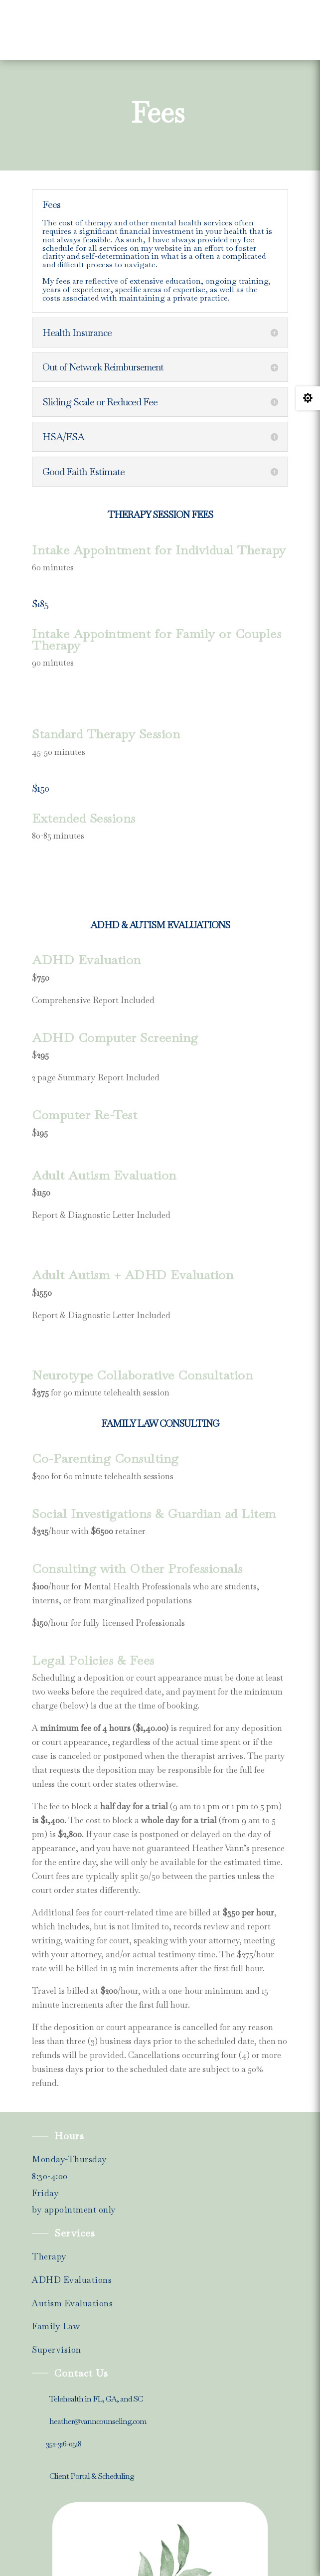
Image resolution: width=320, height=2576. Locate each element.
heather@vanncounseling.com (98, 2421)
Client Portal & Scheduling (91, 2476)
